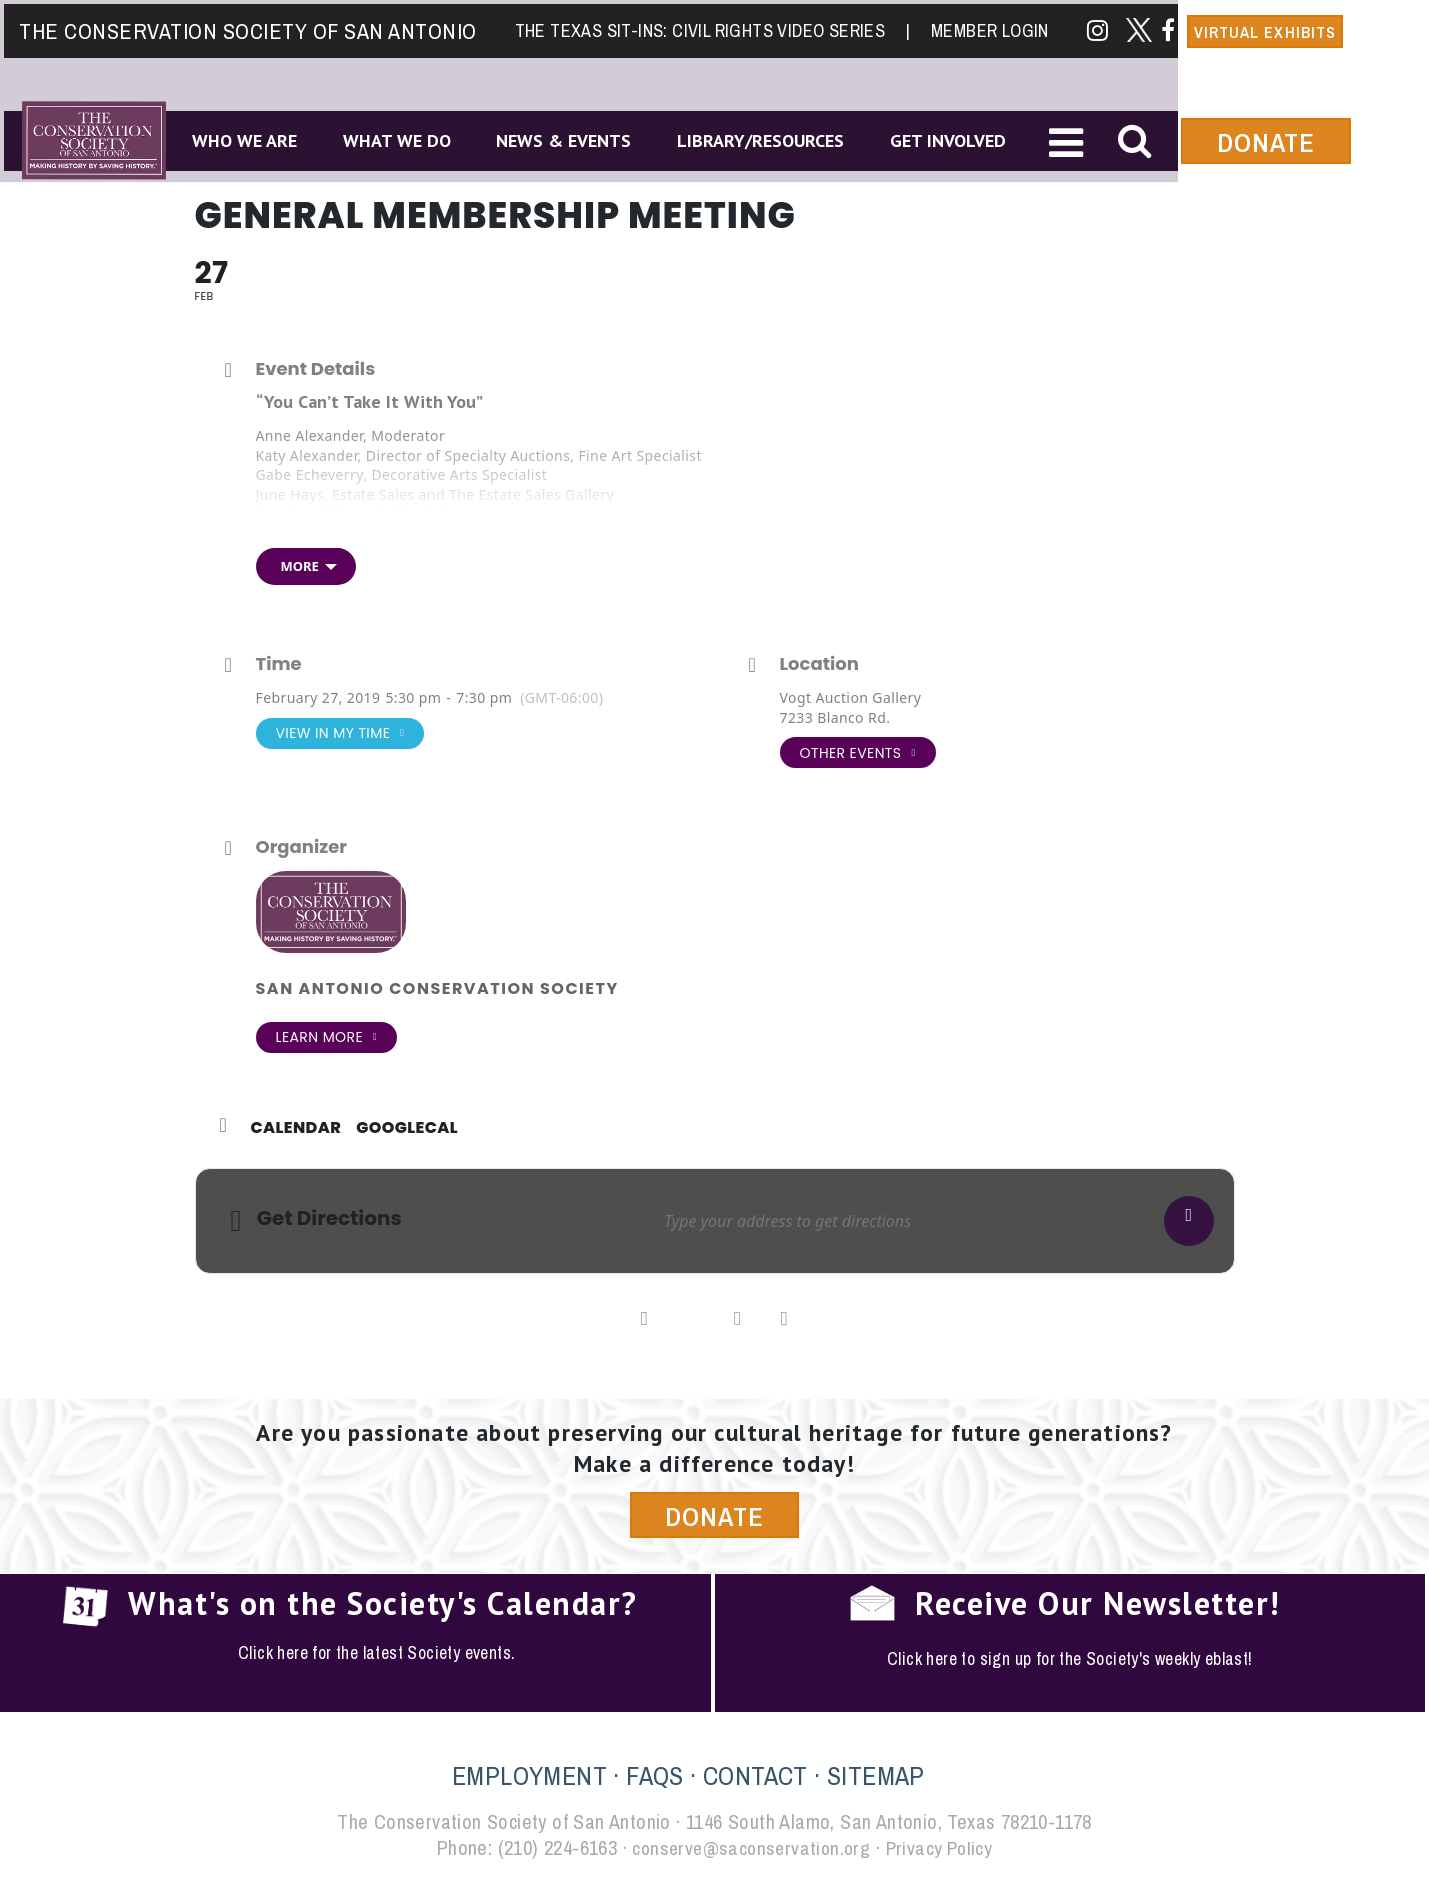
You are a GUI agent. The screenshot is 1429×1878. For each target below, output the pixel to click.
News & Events (571, 138)
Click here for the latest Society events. (377, 1653)
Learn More (327, 1037)
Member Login (992, 26)
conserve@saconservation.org (749, 1848)
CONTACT (755, 1776)
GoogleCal (407, 1128)
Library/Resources (772, 138)
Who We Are (243, 138)
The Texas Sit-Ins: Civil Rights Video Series (711, 26)
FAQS (655, 1776)
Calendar (296, 1128)
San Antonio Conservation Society (437, 988)
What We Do (400, 138)
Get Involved (964, 138)
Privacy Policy (943, 1848)
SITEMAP (876, 1776)
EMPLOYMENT (529, 1776)
